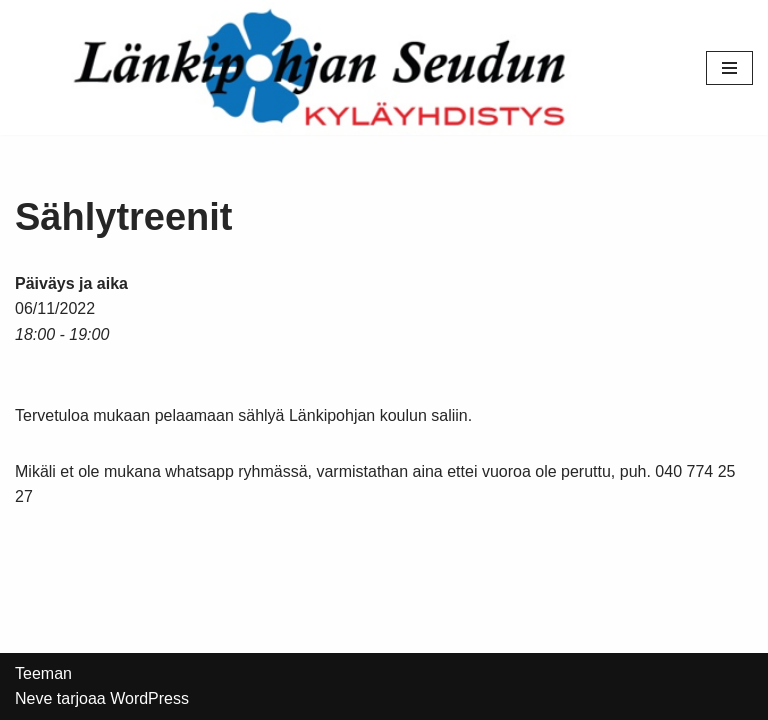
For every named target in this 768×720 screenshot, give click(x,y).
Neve (33, 698)
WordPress (149, 698)
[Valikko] (729, 68)
